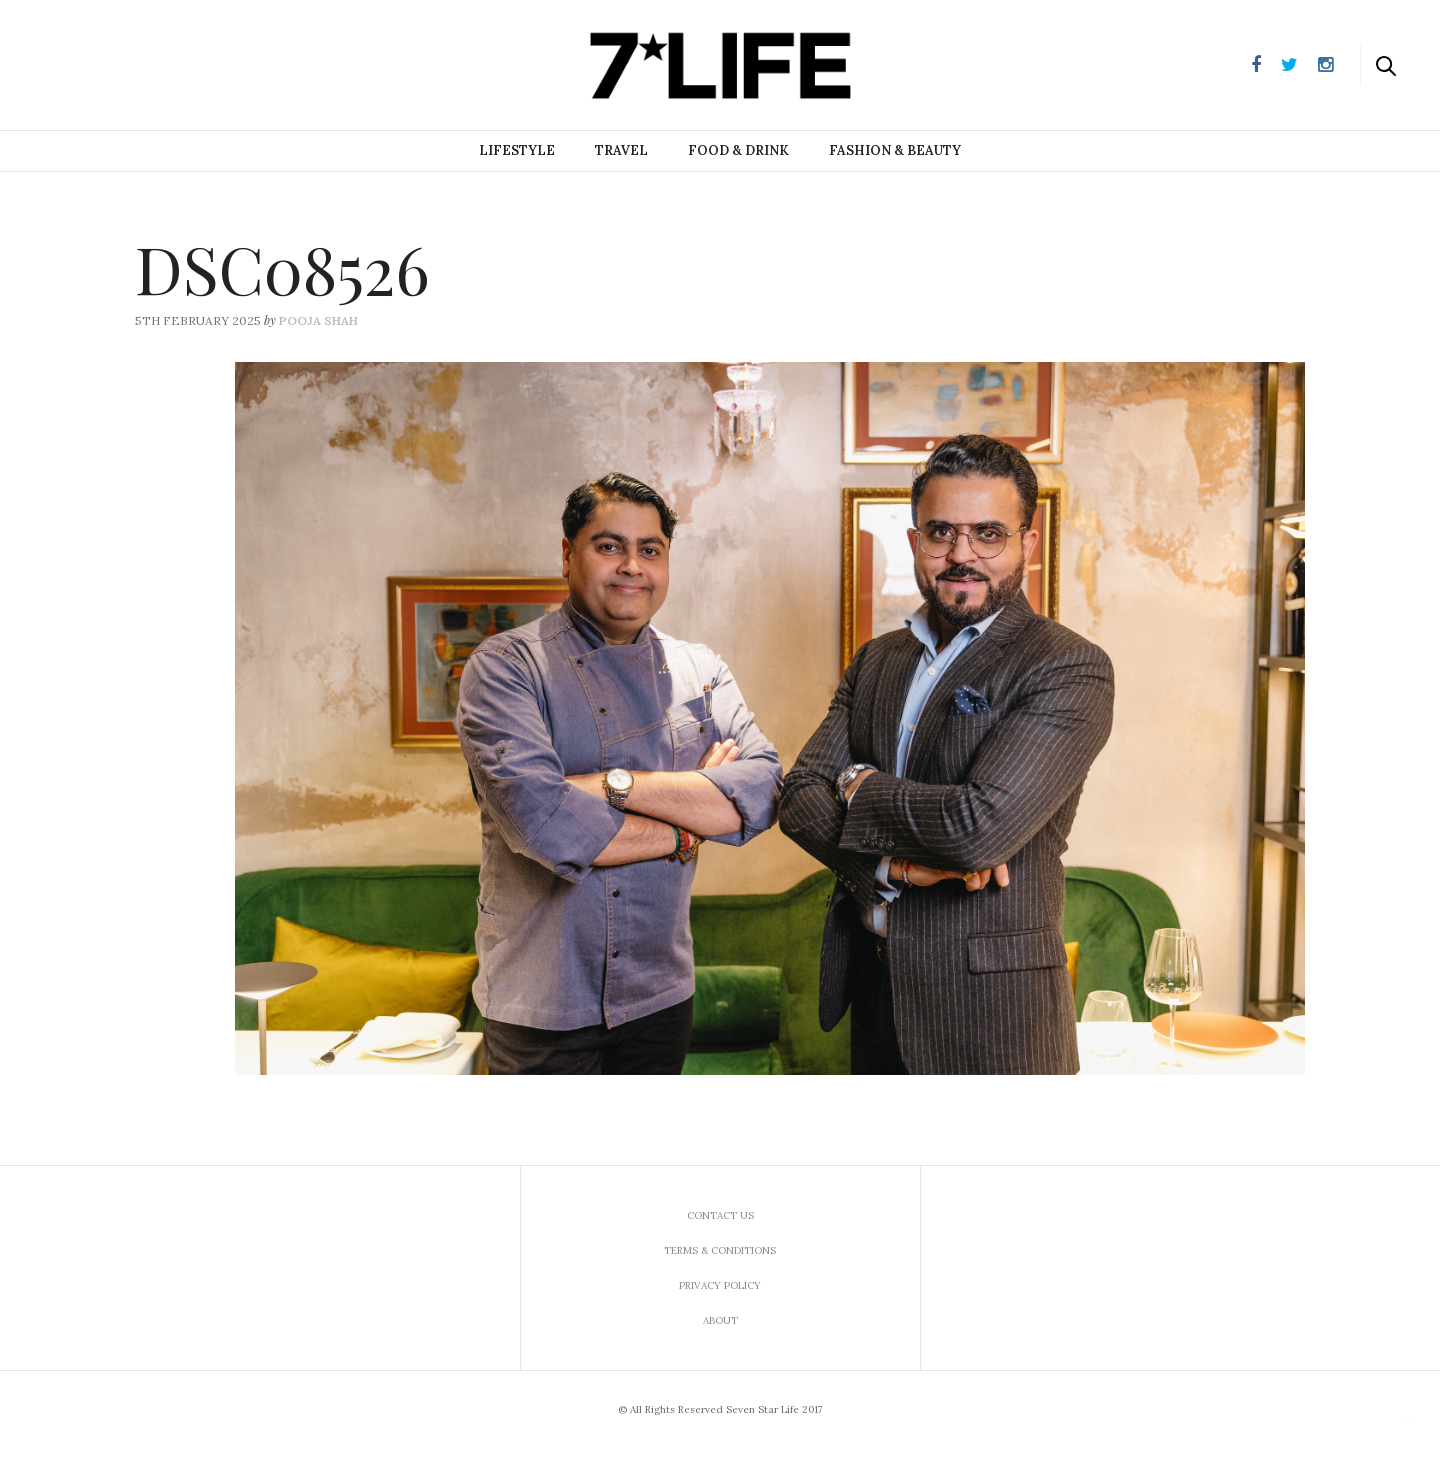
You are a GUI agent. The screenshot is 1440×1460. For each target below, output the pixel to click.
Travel (621, 150)
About (720, 1320)
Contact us (720, 1215)
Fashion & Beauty (895, 150)
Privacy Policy (720, 1285)
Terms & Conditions (720, 1250)
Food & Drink (738, 150)
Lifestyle (517, 150)
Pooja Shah (318, 320)
